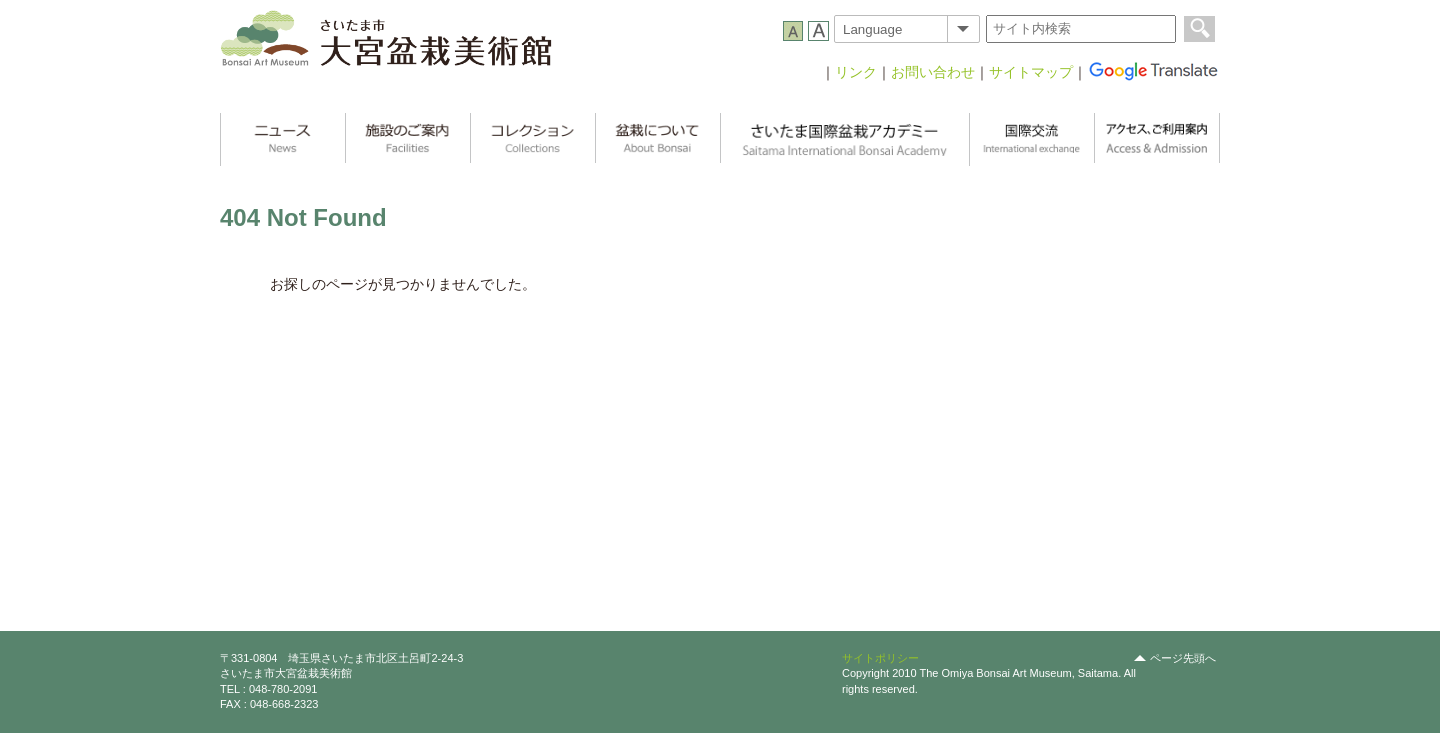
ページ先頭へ (1183, 658)
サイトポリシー (880, 658)
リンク (856, 72)
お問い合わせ (933, 72)
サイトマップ (1031, 72)
